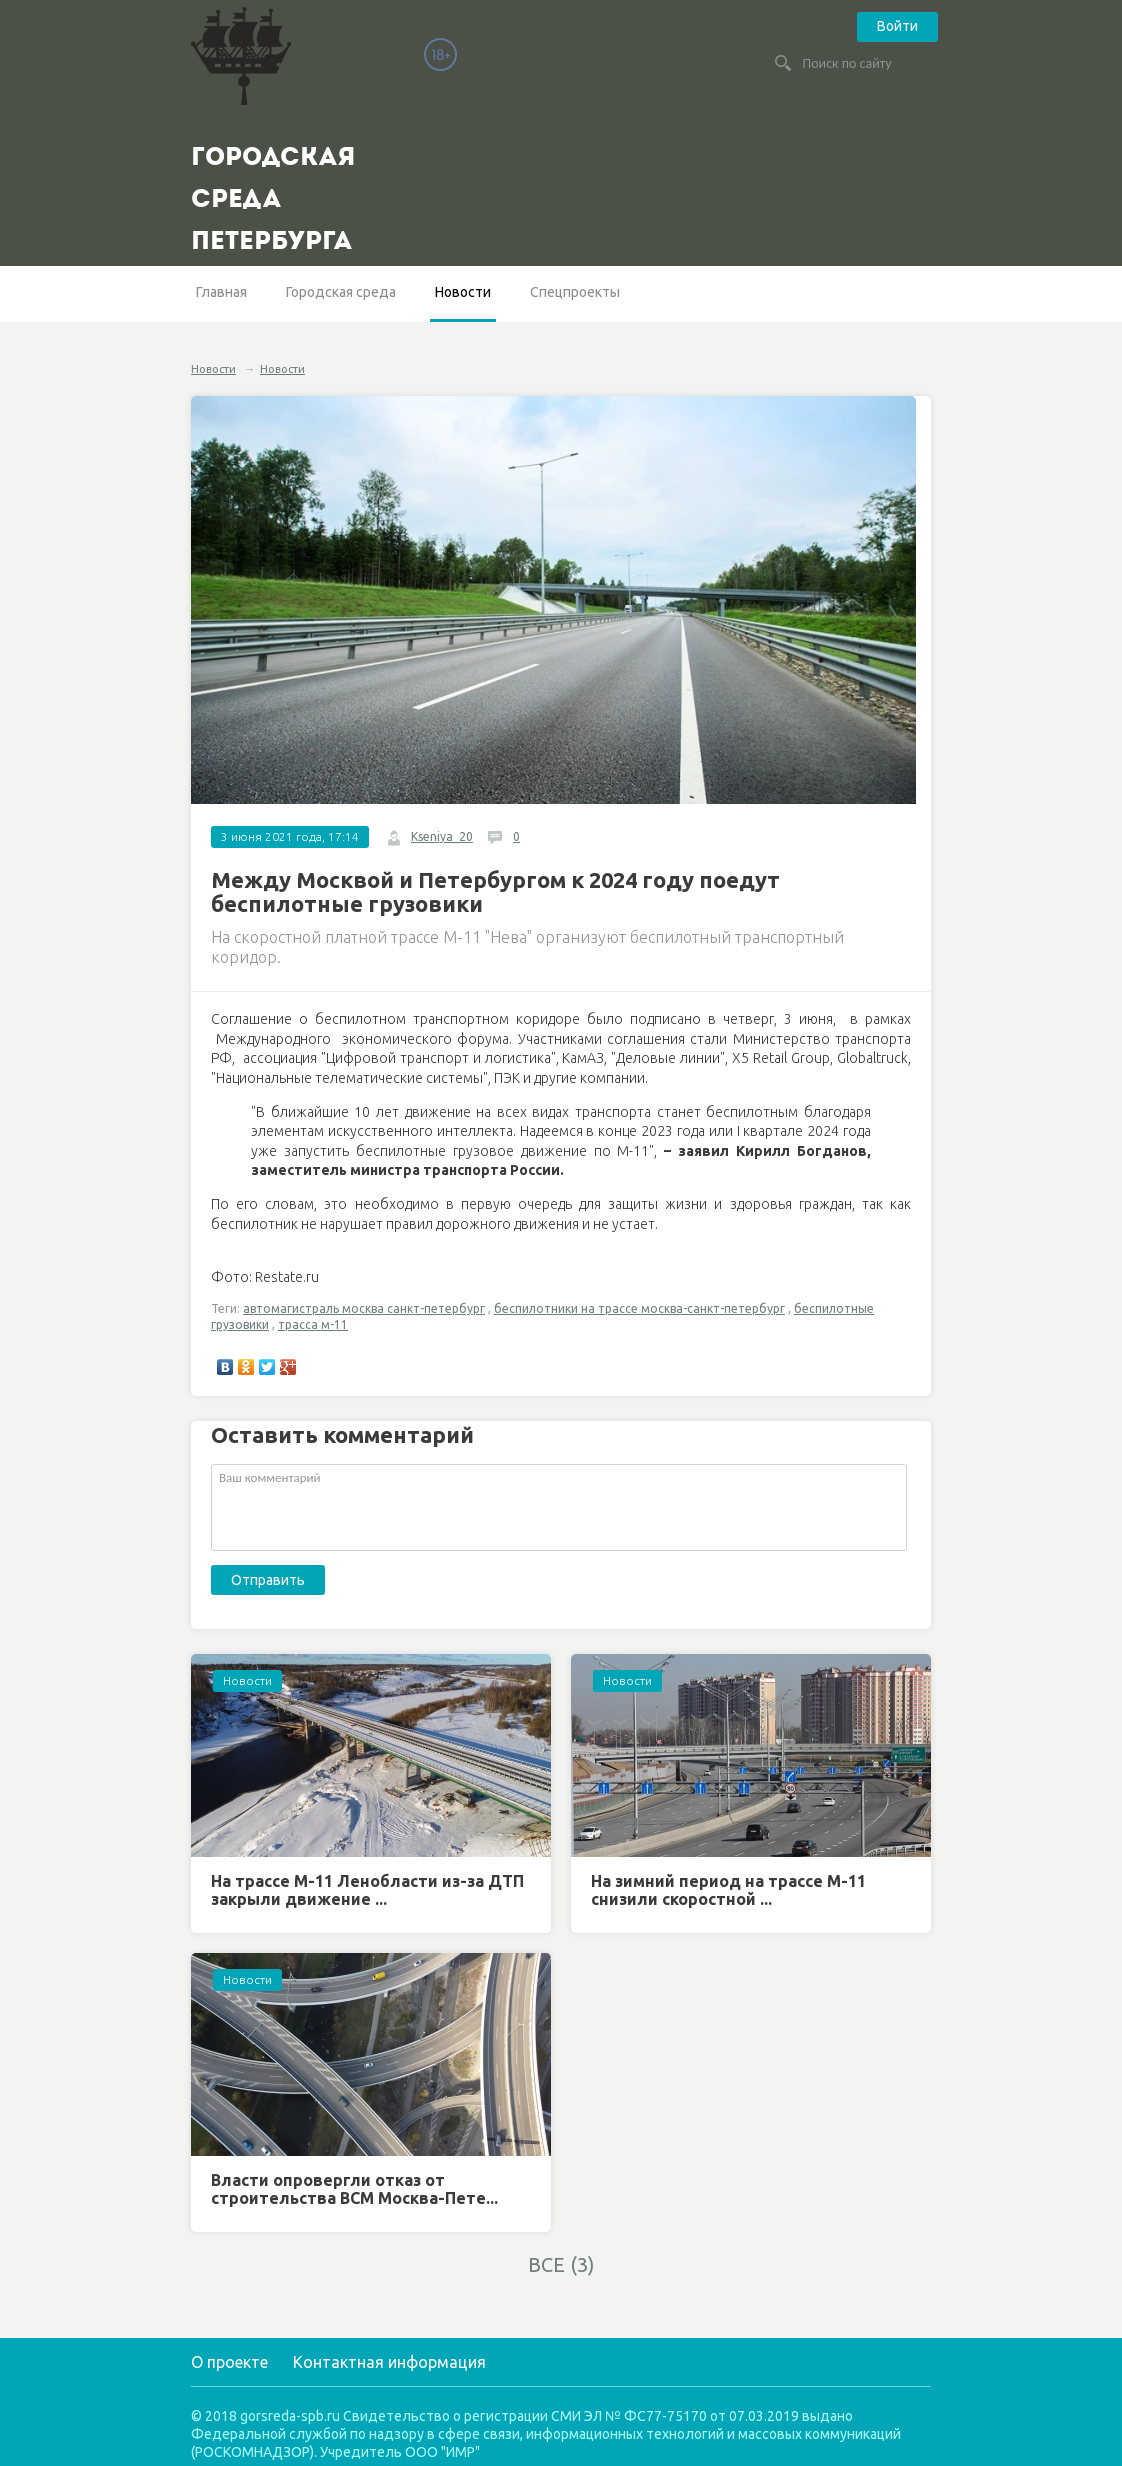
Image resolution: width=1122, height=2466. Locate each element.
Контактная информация (389, 2362)
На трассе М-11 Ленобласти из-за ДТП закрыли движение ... (367, 1890)
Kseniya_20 (442, 836)
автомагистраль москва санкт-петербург (364, 1308)
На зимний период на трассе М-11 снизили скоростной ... (728, 1890)
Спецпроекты (575, 292)
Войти (897, 26)
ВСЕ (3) (561, 2264)
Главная (221, 292)
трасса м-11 (313, 1324)
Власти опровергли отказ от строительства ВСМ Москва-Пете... (354, 2189)
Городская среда (341, 292)
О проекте (229, 2362)
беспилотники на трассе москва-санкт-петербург (639, 1308)
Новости (463, 292)
